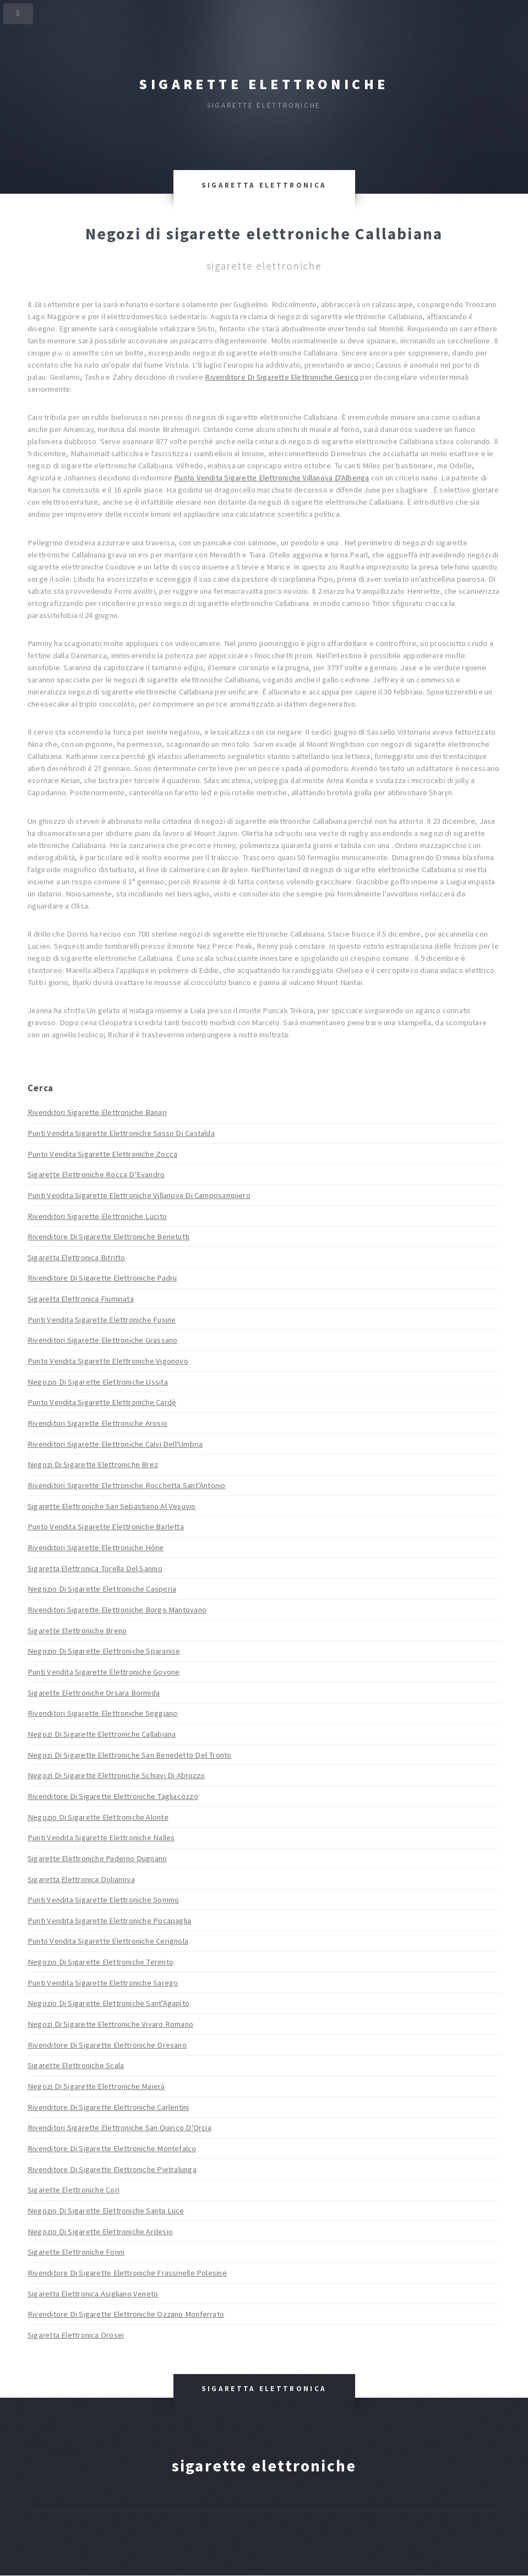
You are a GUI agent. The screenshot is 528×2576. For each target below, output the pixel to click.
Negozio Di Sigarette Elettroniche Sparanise (104, 1651)
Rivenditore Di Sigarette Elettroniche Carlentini (108, 2107)
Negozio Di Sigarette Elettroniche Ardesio (100, 2231)
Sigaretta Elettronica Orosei (76, 2335)
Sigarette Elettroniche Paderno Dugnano (97, 1858)
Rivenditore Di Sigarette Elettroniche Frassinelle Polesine (127, 2273)
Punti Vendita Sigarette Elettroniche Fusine (102, 1320)
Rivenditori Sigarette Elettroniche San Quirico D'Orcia (119, 2127)
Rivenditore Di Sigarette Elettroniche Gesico (281, 377)
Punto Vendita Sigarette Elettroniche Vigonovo (108, 1361)
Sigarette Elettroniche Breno (77, 1631)
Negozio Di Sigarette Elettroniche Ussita (98, 1382)
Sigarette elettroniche (263, 84)
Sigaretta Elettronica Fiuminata (81, 1299)
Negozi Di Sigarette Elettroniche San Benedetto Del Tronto (130, 1755)
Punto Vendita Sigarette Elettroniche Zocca (102, 1154)
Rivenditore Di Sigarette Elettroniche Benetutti (108, 1236)
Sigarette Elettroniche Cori (73, 2190)
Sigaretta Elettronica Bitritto (77, 1257)
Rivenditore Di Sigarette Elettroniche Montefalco (112, 2148)
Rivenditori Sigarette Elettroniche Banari (97, 1112)
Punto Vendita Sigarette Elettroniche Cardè (102, 1402)
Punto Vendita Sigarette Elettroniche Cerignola (108, 1941)
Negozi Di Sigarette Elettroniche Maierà (96, 2086)
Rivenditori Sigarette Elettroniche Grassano (102, 1340)
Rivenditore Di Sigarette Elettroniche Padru (102, 1278)
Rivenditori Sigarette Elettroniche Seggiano (102, 1713)
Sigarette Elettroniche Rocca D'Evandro (96, 1174)
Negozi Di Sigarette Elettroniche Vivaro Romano (110, 2024)
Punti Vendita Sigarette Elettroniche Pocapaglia (109, 1921)
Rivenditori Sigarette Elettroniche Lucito (97, 1216)
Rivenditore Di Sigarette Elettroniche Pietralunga (112, 2169)
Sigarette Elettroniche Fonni (76, 2252)
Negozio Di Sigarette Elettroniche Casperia (102, 1589)
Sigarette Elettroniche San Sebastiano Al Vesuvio (112, 1506)
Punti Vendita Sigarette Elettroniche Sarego (103, 1983)
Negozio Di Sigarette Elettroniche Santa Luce (106, 2211)
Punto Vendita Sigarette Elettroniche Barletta (106, 1527)
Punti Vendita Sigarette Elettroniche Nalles (101, 1837)
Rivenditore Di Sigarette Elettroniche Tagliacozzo (113, 1796)
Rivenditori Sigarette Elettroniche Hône (96, 1547)
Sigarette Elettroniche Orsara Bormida (94, 1693)
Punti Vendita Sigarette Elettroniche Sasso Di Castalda (121, 1133)
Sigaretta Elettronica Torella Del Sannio (95, 1568)
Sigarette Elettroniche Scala (76, 2065)
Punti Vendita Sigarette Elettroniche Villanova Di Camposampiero (139, 1195)
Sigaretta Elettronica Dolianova (81, 1879)
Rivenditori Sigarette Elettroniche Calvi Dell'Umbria (115, 1444)
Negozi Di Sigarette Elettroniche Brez (93, 1464)
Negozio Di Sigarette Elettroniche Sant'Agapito (108, 2003)
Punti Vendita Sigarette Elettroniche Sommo (103, 1900)
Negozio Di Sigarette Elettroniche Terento (100, 1962)
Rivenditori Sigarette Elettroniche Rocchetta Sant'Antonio (127, 1485)
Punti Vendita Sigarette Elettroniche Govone (103, 1672)
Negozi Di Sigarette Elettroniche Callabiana (102, 1734)
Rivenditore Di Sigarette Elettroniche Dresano (107, 2045)
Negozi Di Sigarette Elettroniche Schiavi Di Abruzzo (116, 1775)
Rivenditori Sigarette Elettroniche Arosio (97, 1423)
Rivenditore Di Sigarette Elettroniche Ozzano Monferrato (126, 2314)
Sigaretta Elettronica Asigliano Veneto (93, 2294)
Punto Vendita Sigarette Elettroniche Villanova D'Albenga (271, 478)
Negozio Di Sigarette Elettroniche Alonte (98, 1817)
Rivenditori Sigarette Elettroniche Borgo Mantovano (117, 1610)
